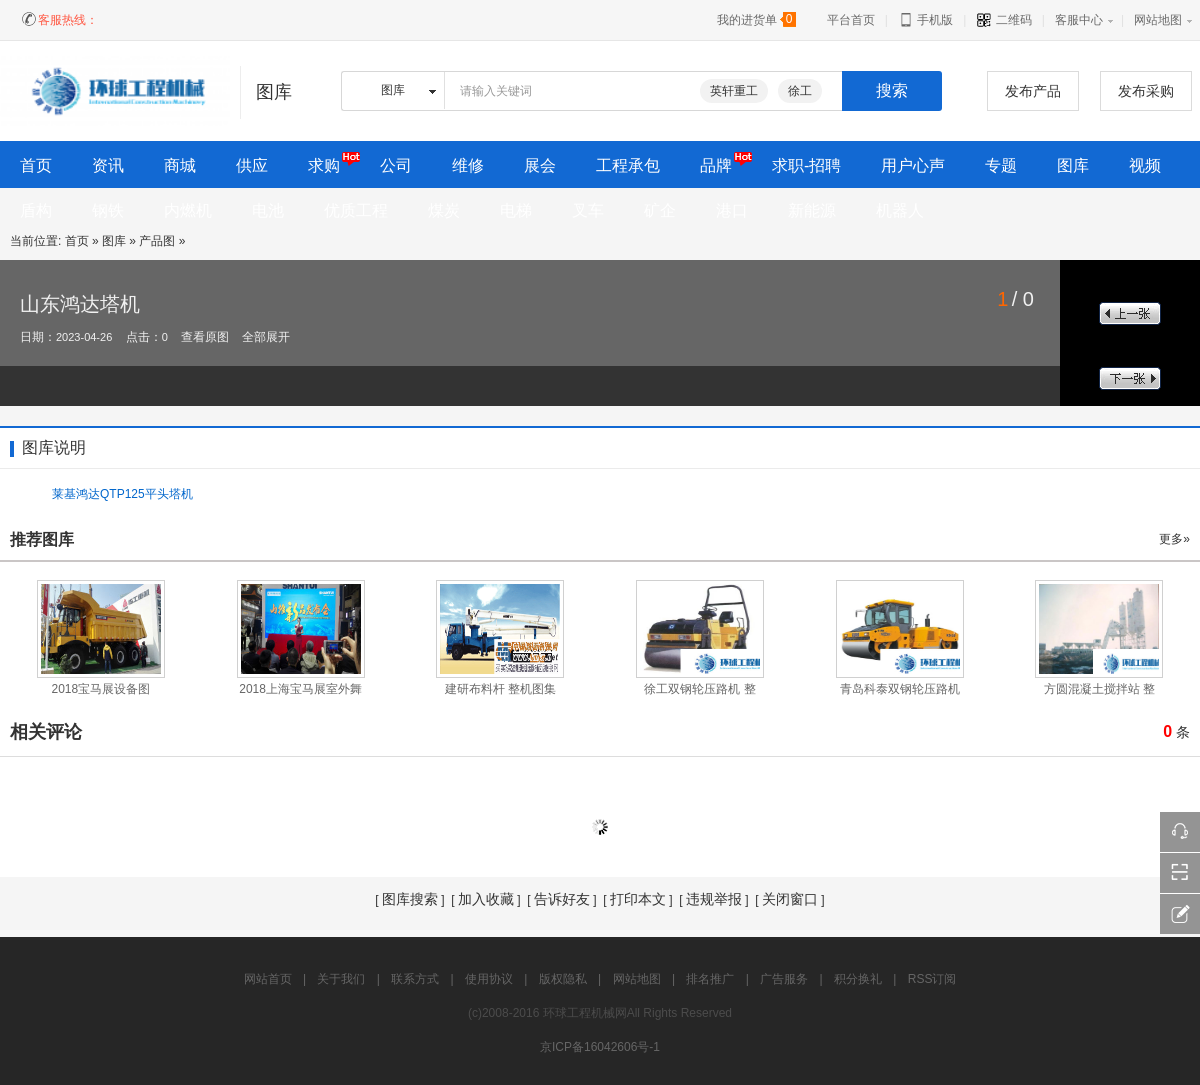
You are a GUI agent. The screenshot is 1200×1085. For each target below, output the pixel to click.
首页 (77, 241)
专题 (1001, 165)
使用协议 (489, 979)
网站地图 (1158, 20)
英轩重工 (734, 91)
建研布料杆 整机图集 (500, 689)
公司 (396, 165)
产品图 (157, 241)
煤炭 (444, 210)
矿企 (660, 210)
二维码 (1003, 20)
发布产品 (1033, 91)
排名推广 (710, 979)
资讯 (108, 165)
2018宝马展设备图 (101, 689)
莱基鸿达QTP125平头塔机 (122, 494)
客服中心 (1079, 20)
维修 (468, 165)
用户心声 (913, 165)
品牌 (716, 165)
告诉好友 (562, 899)
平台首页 (851, 20)
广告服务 (784, 979)
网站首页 (268, 979)
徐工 (800, 91)
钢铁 (108, 210)
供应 (252, 165)
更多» (1174, 539)
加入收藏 (486, 899)
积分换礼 (858, 979)
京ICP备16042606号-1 (600, 1047)
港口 (732, 210)
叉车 (588, 210)
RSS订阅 (932, 979)
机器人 (900, 210)
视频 (1145, 165)
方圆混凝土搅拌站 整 (1099, 689)
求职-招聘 (806, 165)
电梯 (516, 210)
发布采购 (1146, 91)
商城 (180, 165)
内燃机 (188, 210)
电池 (268, 210)
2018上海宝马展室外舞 (300, 689)
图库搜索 (410, 899)
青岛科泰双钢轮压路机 (900, 689)
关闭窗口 (790, 899)
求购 (324, 165)
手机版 (925, 20)
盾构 (36, 210)
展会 (540, 165)
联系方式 (415, 979)
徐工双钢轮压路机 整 (699, 689)
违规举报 (714, 899)
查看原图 (205, 337)
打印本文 (638, 899)
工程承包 (628, 165)
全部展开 (266, 337)
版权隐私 (563, 979)
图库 (1073, 165)
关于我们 (341, 979)
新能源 (812, 210)
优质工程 (356, 210)
